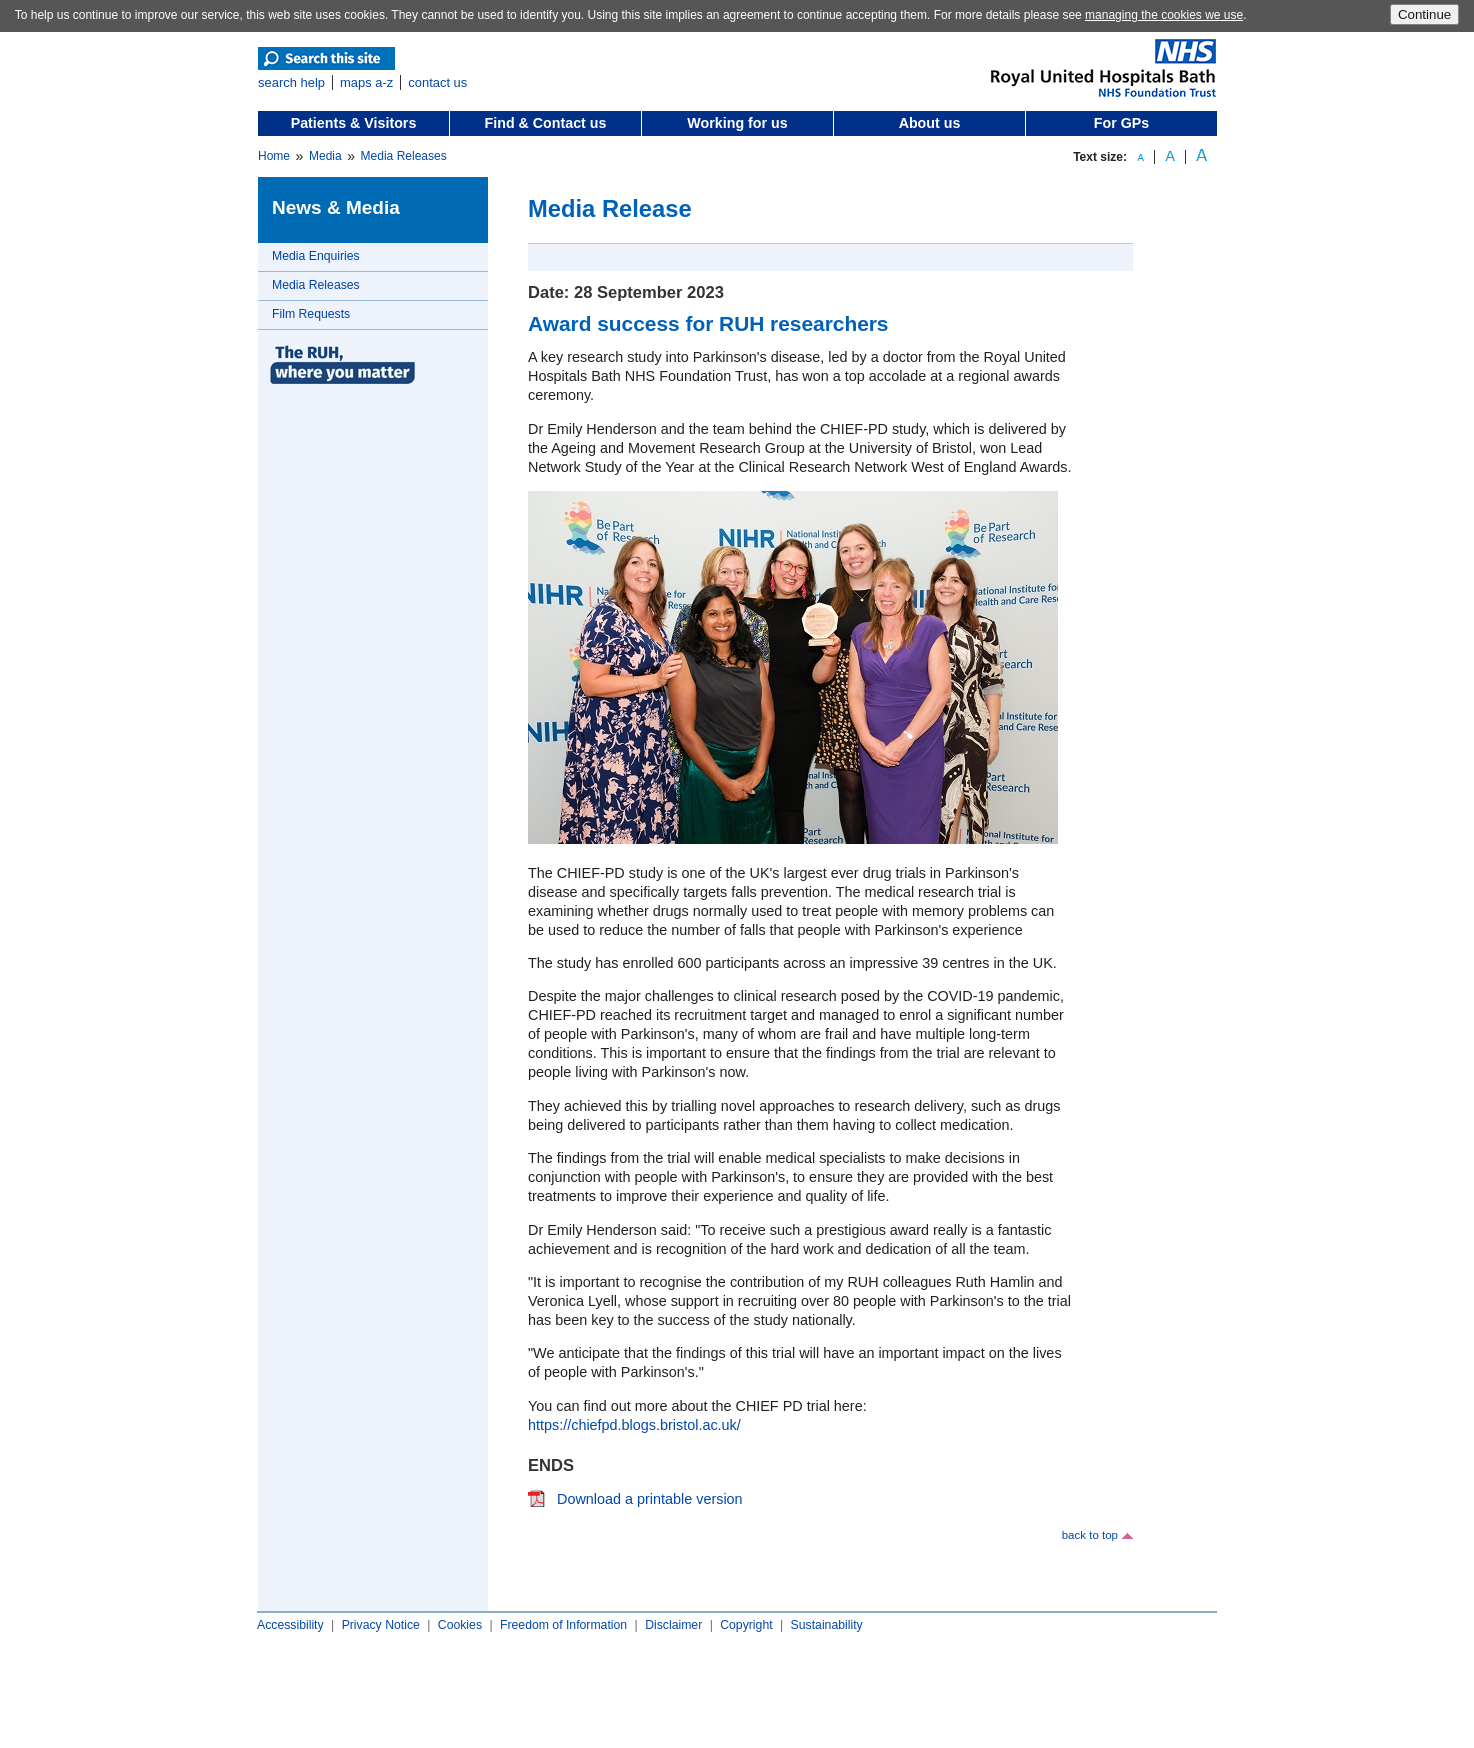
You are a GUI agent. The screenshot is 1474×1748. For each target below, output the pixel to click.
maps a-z (366, 82)
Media (325, 156)
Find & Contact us (546, 123)
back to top (1090, 1535)
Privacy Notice (381, 1625)
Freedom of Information (563, 1625)
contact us (437, 82)
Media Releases (404, 156)
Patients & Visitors (354, 123)
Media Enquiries (316, 256)
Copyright (746, 1625)
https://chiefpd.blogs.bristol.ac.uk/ (634, 1425)
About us (930, 123)
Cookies (460, 1625)
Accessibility (290, 1625)
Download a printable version (650, 1499)
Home (274, 156)
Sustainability (827, 1625)
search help (291, 82)
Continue (1424, 14)
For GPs (1121, 123)
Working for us (737, 123)
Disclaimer (673, 1625)
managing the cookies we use (1164, 15)
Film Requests (311, 314)
